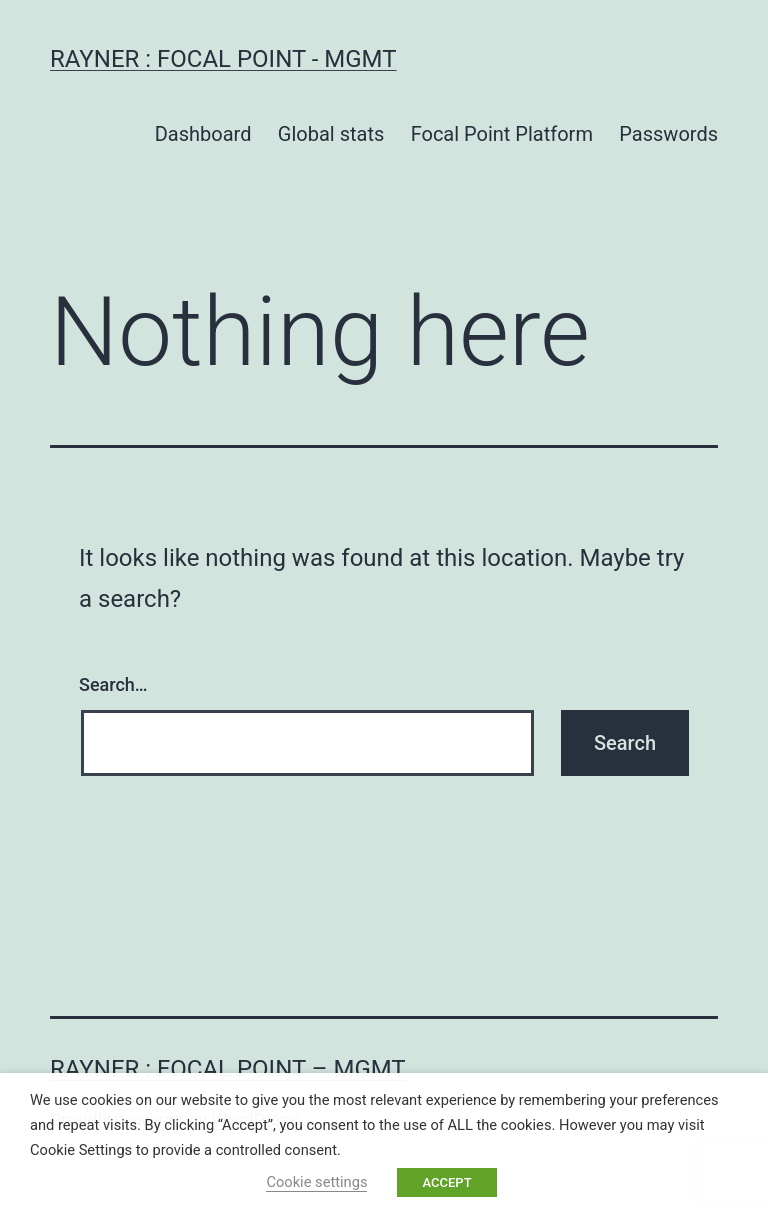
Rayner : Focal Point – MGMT (228, 1069)
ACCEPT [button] (446, 1182)
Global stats (331, 134)
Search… (113, 684)
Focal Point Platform (502, 134)
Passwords (668, 134)
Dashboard (203, 134)
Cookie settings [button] (316, 1182)
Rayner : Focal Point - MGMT (223, 59)
